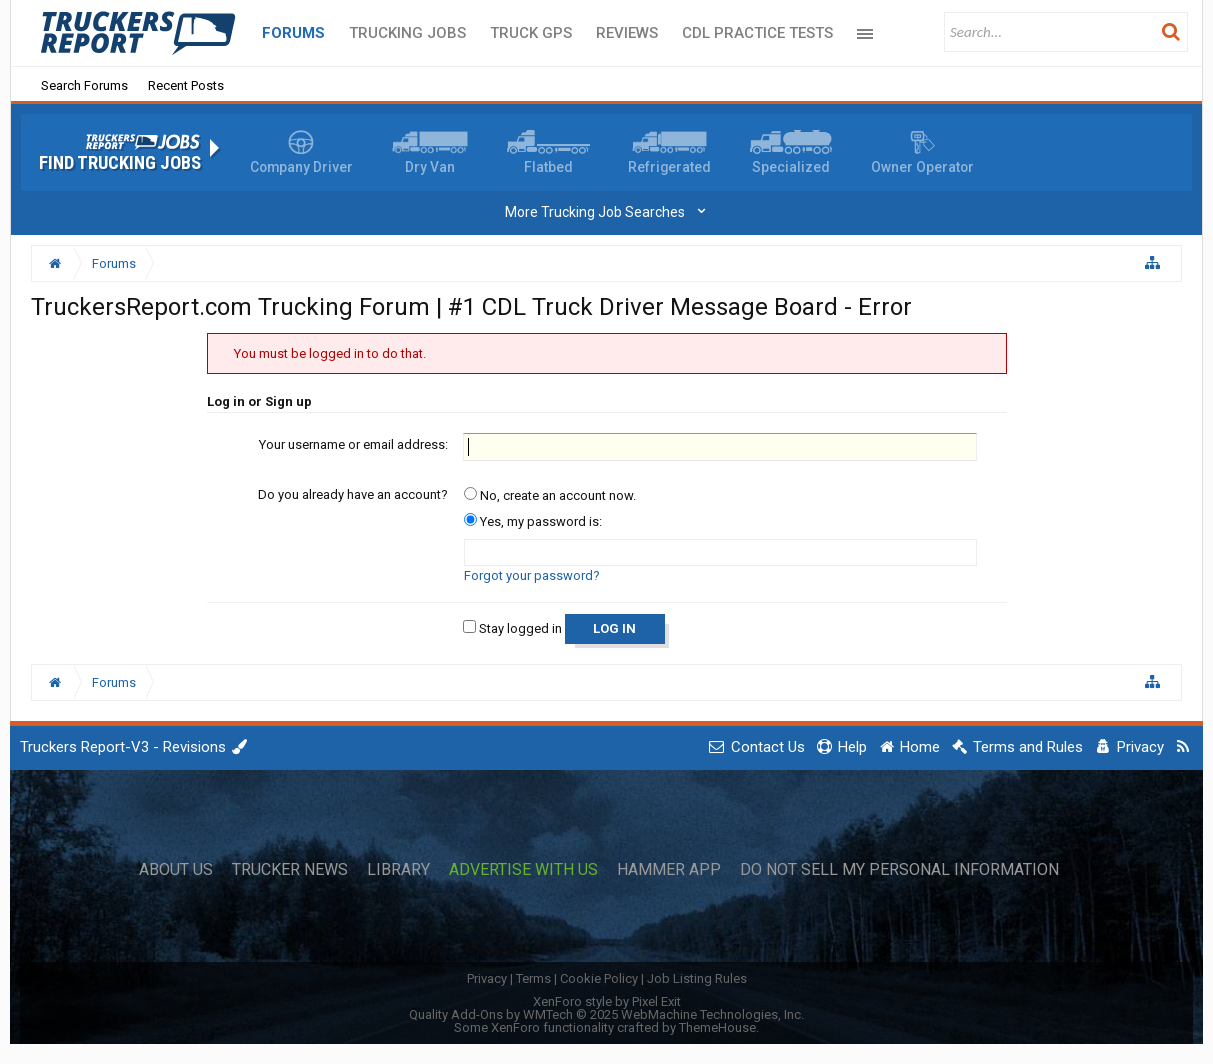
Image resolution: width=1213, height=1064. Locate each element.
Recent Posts (186, 85)
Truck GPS (531, 33)
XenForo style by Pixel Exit (607, 1001)
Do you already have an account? (353, 494)
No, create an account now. (550, 495)
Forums (293, 33)
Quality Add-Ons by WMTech (606, 1014)
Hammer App (669, 870)
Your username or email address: (353, 444)
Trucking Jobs (407, 33)
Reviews (627, 33)
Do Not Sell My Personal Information (899, 870)
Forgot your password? (532, 575)
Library (398, 870)
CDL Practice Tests (757, 33)
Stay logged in (512, 628)
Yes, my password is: (533, 521)
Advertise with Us (523, 870)
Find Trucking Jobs (120, 163)
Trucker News (290, 870)
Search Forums (84, 85)
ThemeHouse (717, 1027)
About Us (176, 870)
